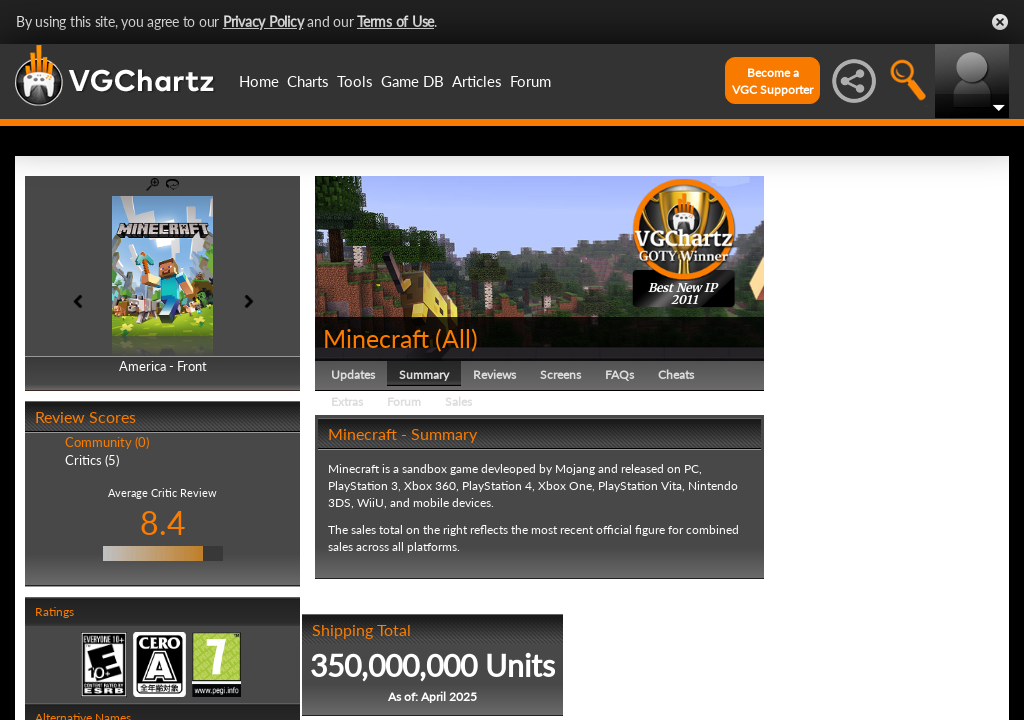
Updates (353, 374)
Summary (424, 374)
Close (1000, 22)
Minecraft (376, 338)
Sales (458, 401)
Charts (308, 81)
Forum (530, 81)
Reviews (494, 374)
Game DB (412, 81)
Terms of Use (395, 21)
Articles (477, 81)
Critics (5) (92, 460)
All (456, 338)
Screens (560, 374)
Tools (355, 81)
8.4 (163, 522)
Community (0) (107, 442)
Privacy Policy (263, 21)
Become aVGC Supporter (772, 81)
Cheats (676, 374)
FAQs (619, 374)
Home (259, 81)
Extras (347, 401)
